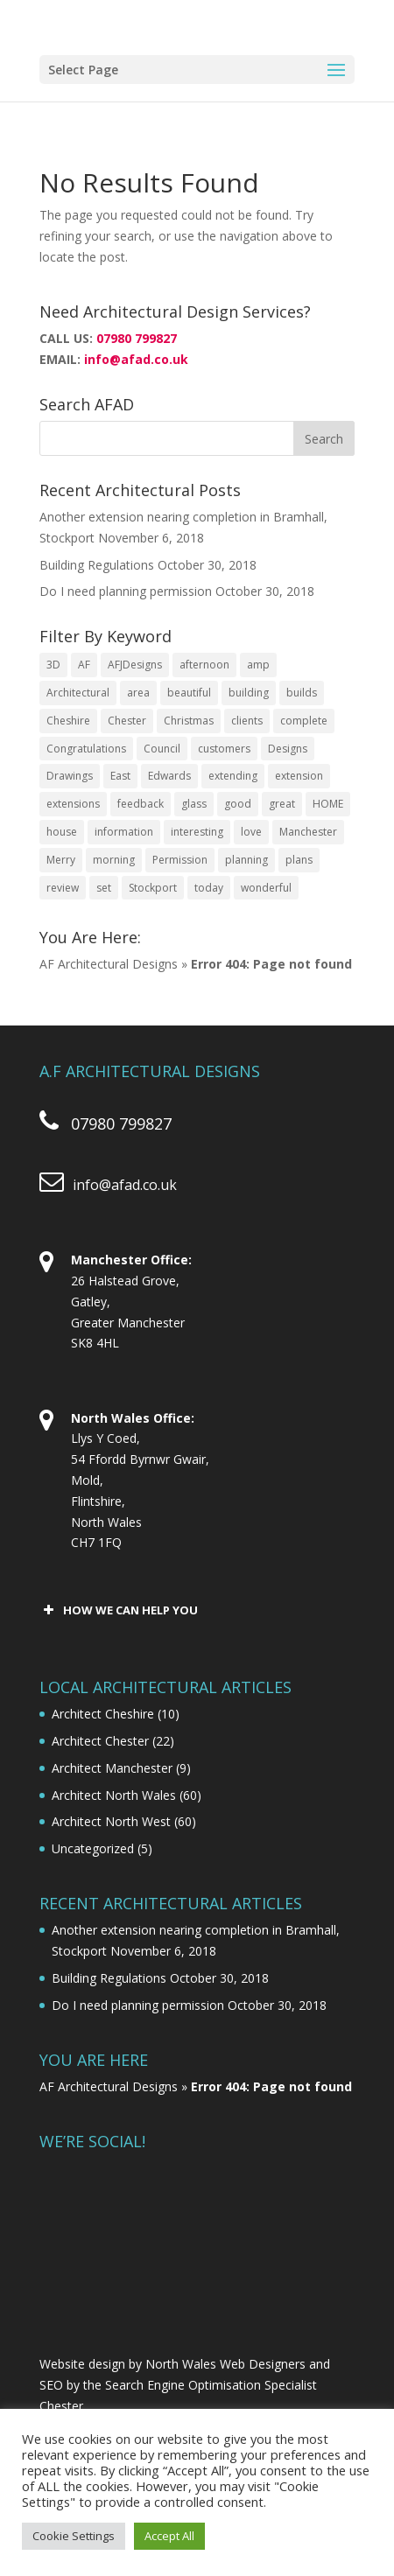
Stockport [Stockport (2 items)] (153, 887)
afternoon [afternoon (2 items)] (204, 664)
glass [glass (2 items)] (194, 803)
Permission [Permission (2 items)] (180, 859)
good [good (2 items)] (237, 803)
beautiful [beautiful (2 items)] (189, 692)
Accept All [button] (169, 2536)
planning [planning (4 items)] (246, 859)
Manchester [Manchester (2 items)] (308, 831)
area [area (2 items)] (138, 692)
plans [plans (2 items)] (299, 859)
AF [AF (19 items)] (84, 664)
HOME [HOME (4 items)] (328, 803)
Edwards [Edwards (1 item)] (169, 775)
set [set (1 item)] (103, 887)
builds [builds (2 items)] (301, 692)
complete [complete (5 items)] (303, 720)
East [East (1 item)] (120, 775)
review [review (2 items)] (62, 887)
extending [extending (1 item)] (232, 775)
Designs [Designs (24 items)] (287, 748)
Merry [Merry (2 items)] (60, 859)
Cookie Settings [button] (73, 2536)
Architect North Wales (114, 1795)
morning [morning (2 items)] (114, 859)
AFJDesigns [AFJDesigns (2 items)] (135, 664)
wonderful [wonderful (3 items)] (266, 887)
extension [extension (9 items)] (299, 775)
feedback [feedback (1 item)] (140, 803)
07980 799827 (136, 338)
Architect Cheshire (103, 1713)
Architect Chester (100, 1740)
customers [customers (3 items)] (224, 748)
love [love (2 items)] (251, 831)
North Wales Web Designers (225, 2364)
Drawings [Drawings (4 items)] (69, 775)
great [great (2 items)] (282, 803)
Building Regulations (96, 564)
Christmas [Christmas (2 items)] (189, 720)
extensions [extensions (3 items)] (73, 803)
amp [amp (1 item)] (258, 664)
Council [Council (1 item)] (162, 748)
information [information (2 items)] (124, 831)
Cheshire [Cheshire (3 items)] (68, 720)
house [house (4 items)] (61, 831)
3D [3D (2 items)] (53, 664)
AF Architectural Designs (108, 964)
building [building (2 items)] (249, 692)
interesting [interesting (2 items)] (197, 831)
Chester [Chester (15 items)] (127, 720)
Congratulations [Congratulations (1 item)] (86, 748)
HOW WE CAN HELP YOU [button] (118, 1610)
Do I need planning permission (125, 591)
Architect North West (111, 1821)
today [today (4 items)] (208, 887)
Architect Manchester (112, 1768)
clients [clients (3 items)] (247, 720)
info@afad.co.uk (136, 359)
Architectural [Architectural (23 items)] (77, 692)
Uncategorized (93, 1848)
